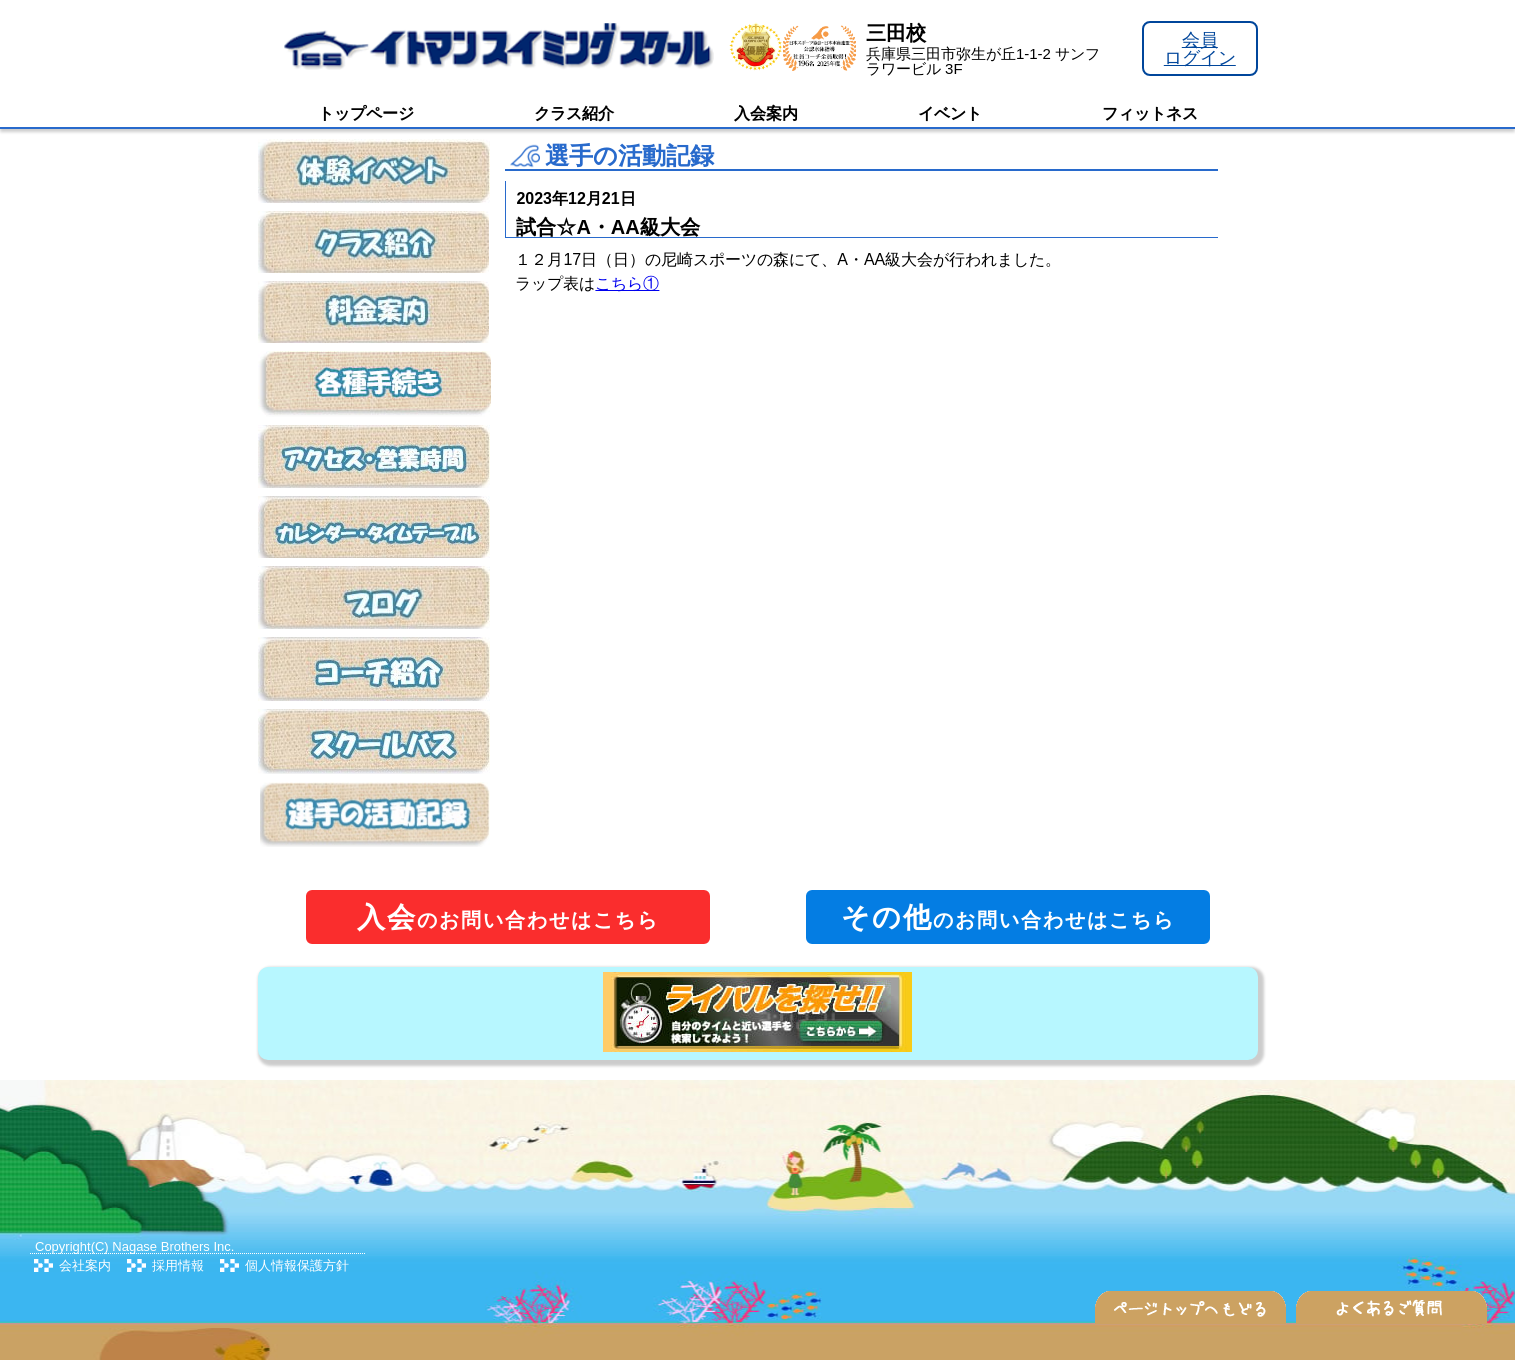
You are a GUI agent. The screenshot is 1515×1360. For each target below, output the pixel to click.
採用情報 (178, 1265)
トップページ (366, 113)
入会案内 (766, 113)
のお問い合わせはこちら (508, 917)
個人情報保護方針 (297, 1265)
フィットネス (1150, 113)
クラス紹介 (574, 113)
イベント (950, 113)
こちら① (627, 283)
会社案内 (85, 1265)
